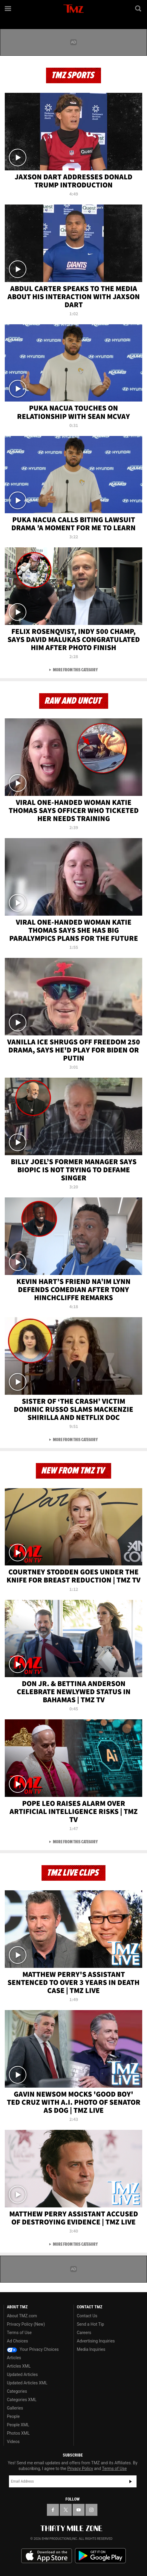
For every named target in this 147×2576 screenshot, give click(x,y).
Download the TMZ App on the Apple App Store (46, 2555)
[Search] (138, 8)
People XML (18, 2424)
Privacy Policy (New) (26, 2324)
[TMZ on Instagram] (91, 2510)
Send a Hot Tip (90, 2324)
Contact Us (87, 2315)
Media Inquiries (91, 2349)
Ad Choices (17, 2341)
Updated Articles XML (27, 2382)
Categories (17, 2391)
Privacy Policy (80, 2468)
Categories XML (21, 2399)
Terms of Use (19, 2332)
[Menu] (8, 8)
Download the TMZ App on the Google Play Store (100, 2555)
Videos (13, 2441)
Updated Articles (22, 2374)
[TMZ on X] (66, 2510)
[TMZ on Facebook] (53, 2510)
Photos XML (18, 2433)
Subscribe (131, 2481)
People (13, 2416)
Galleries (15, 2408)
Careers (84, 2332)
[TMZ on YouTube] (79, 2510)
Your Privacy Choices (33, 2349)
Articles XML (19, 2366)
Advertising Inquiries (96, 2341)
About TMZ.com (22, 2315)
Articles (14, 2357)
